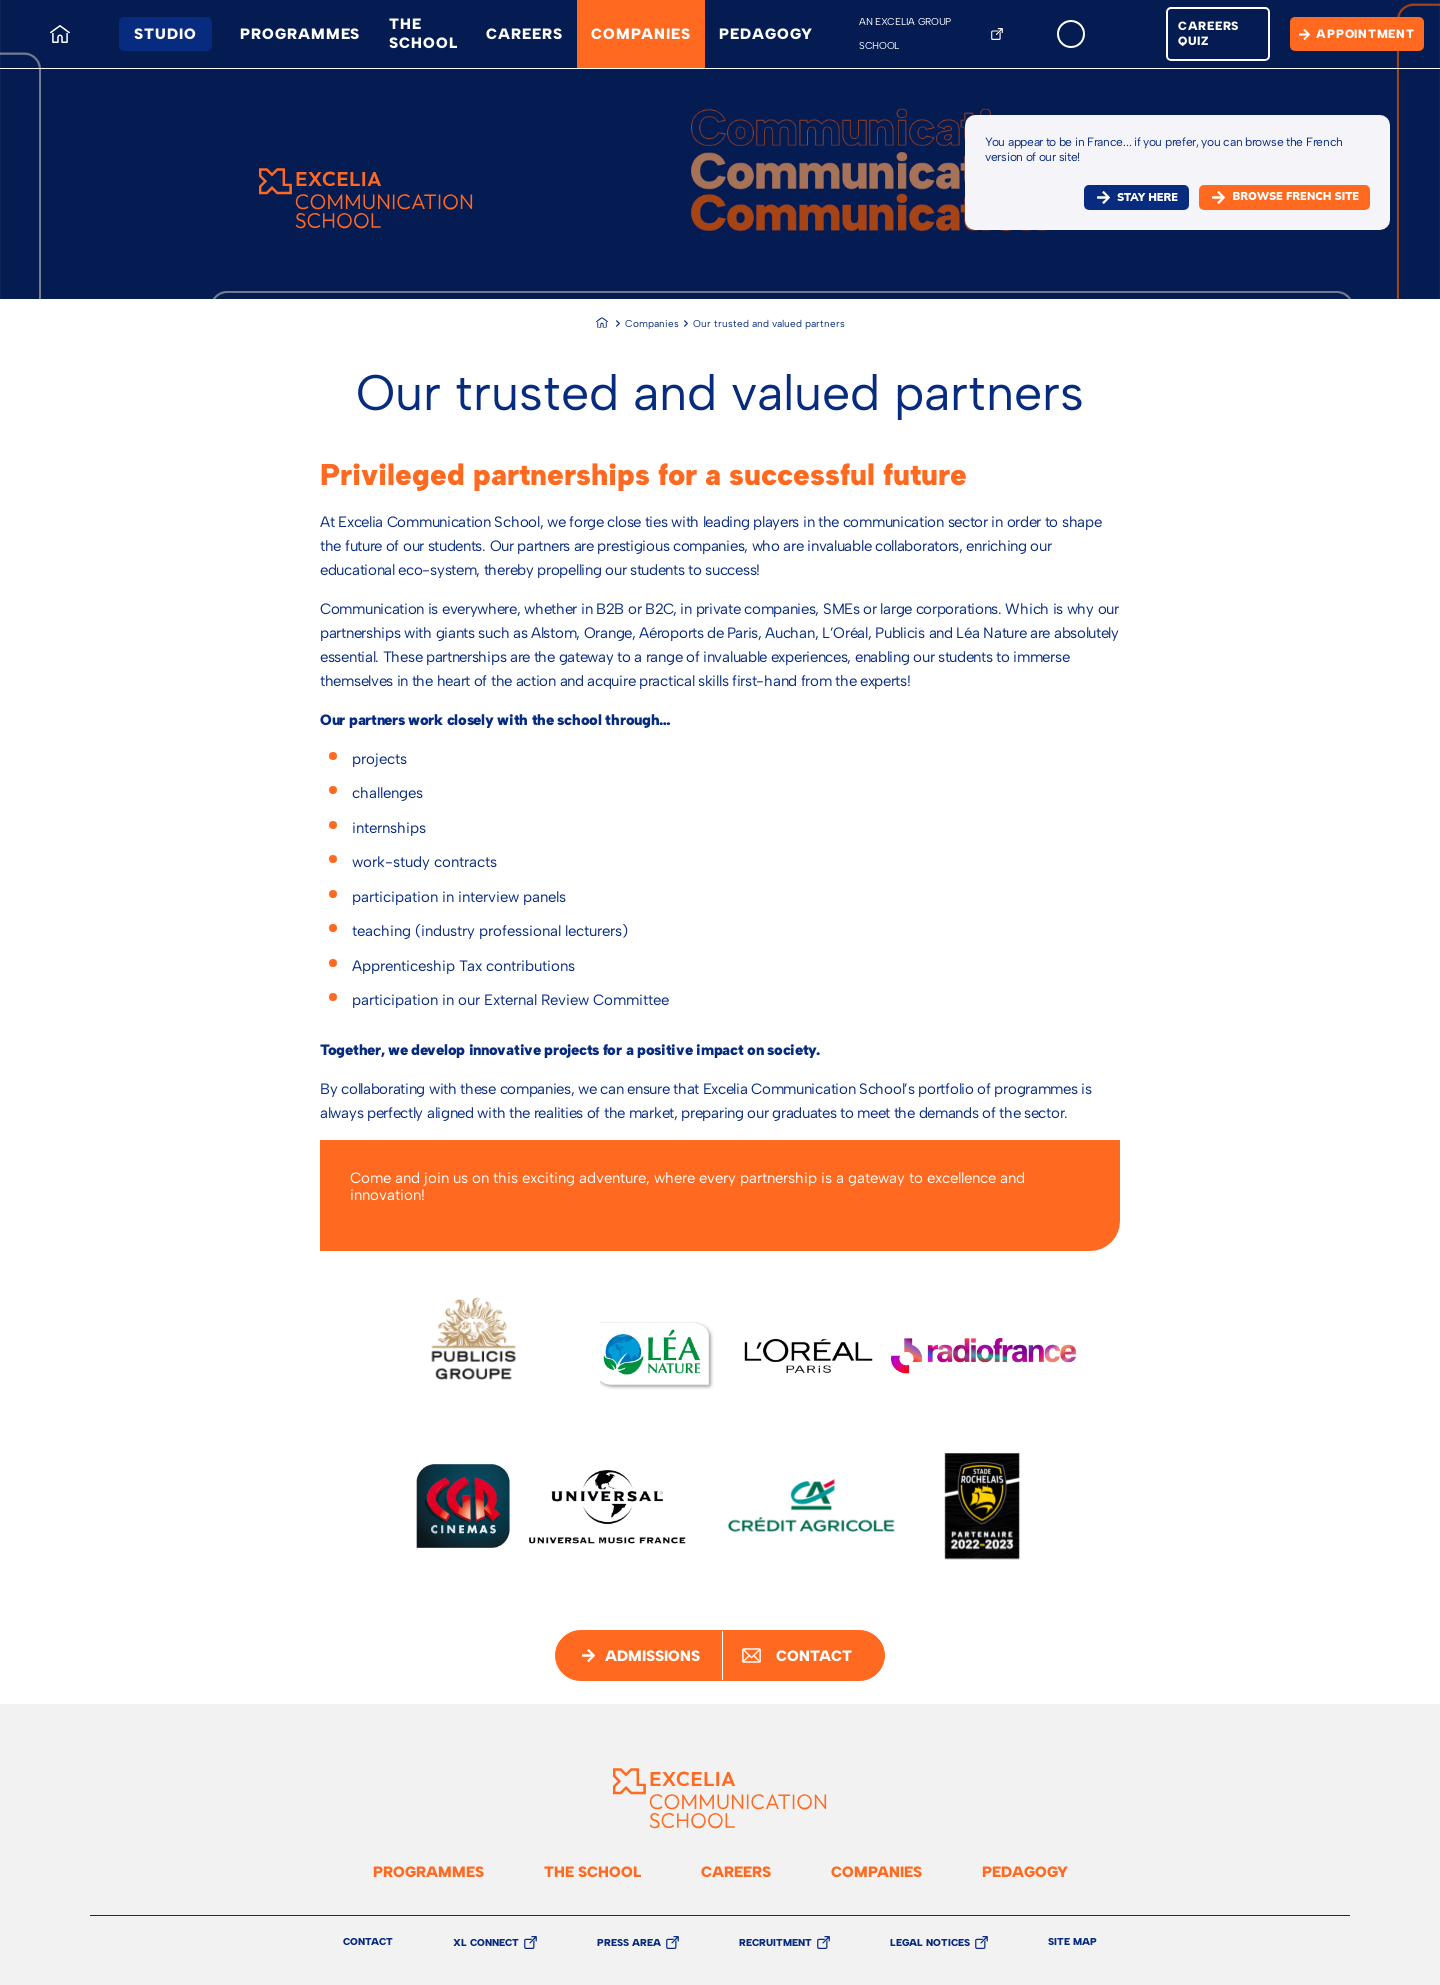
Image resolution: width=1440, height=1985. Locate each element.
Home (55, 17)
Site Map (1072, 1942)
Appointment (1365, 34)
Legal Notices (930, 1942)
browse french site (1296, 196)
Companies (640, 34)
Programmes (300, 34)
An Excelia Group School (905, 33)
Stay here (1147, 197)
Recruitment (775, 1942)
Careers (524, 34)
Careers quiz (1208, 33)
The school (423, 33)
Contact (368, 1942)
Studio (165, 34)
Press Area (629, 1942)
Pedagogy (765, 34)
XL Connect (486, 1942)
